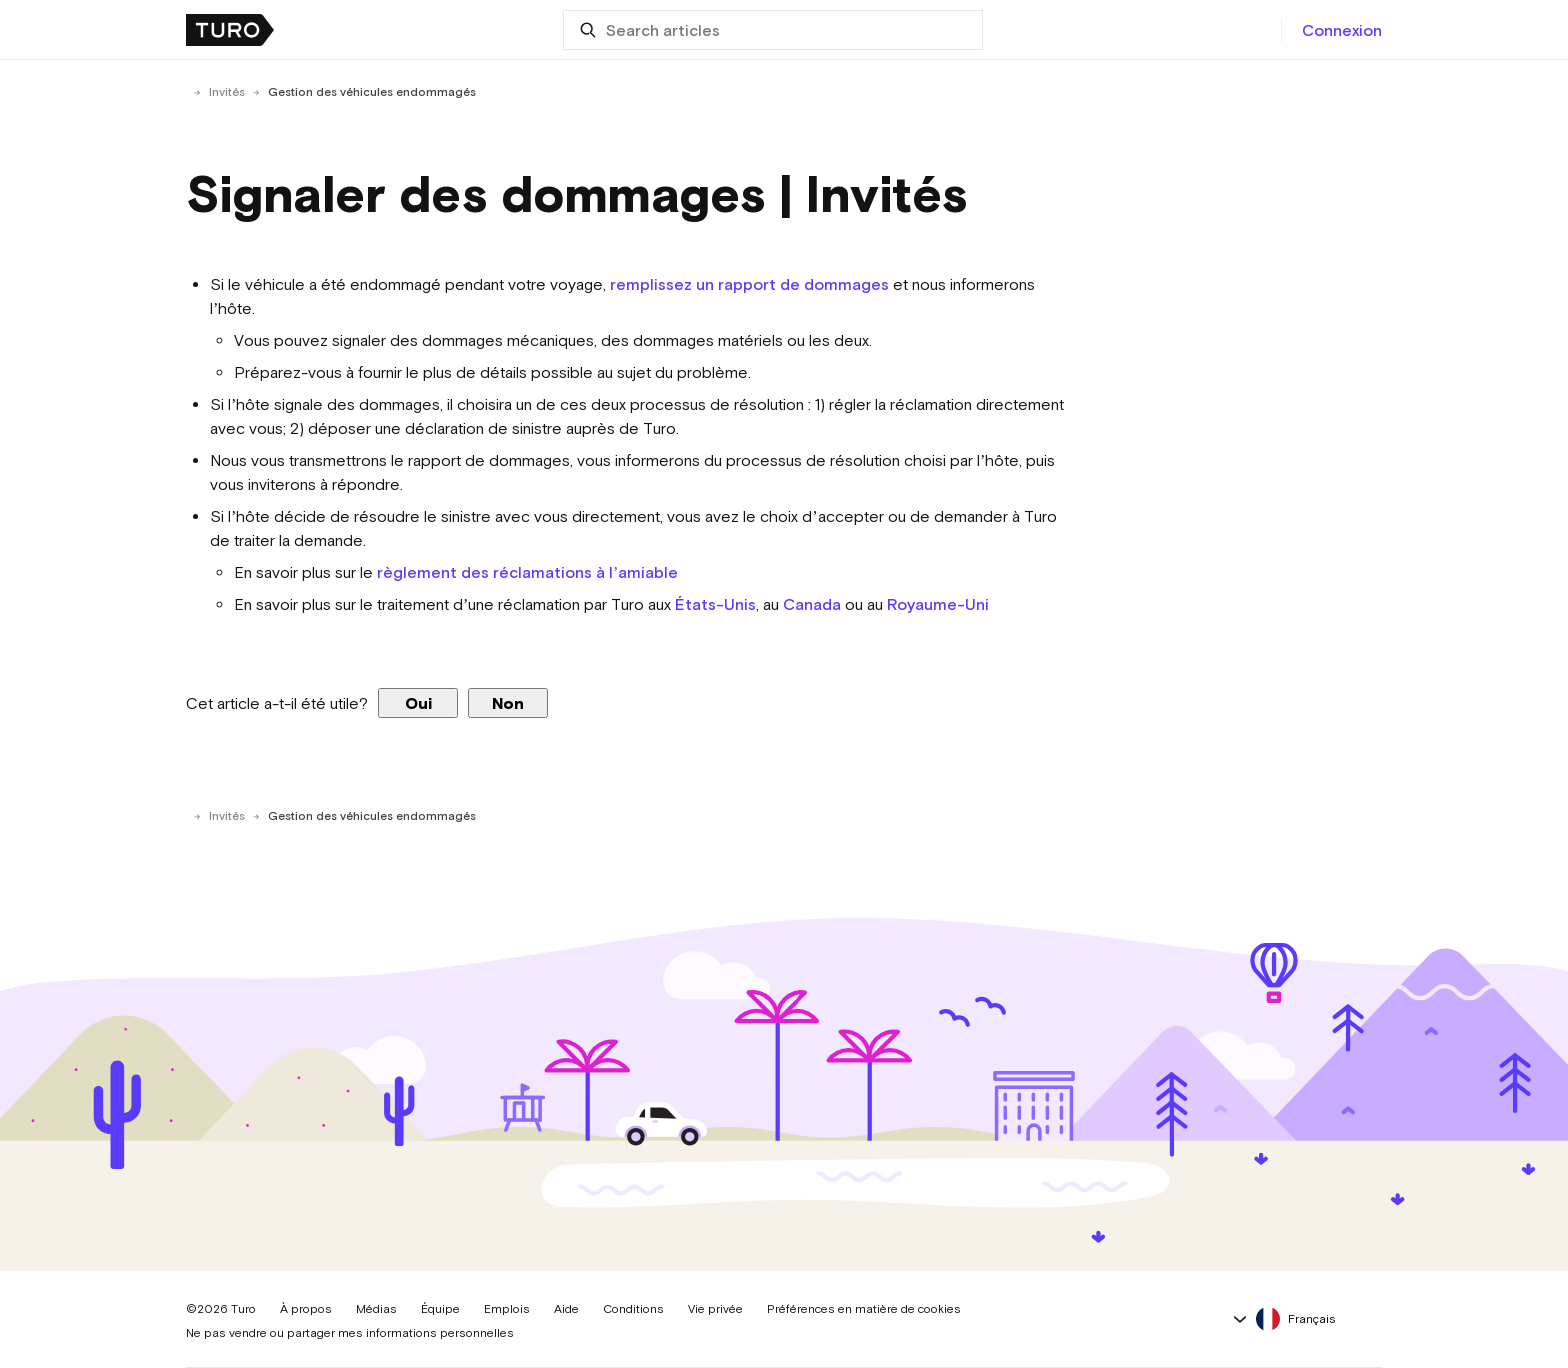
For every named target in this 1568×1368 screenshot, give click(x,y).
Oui (418, 703)
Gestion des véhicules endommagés (372, 92)
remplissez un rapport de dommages (749, 284)
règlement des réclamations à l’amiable (527, 572)
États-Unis (715, 604)
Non (508, 703)
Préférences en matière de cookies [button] (864, 1309)
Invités (227, 92)
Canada (812, 604)
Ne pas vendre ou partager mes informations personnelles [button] (350, 1333)
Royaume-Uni (938, 604)
